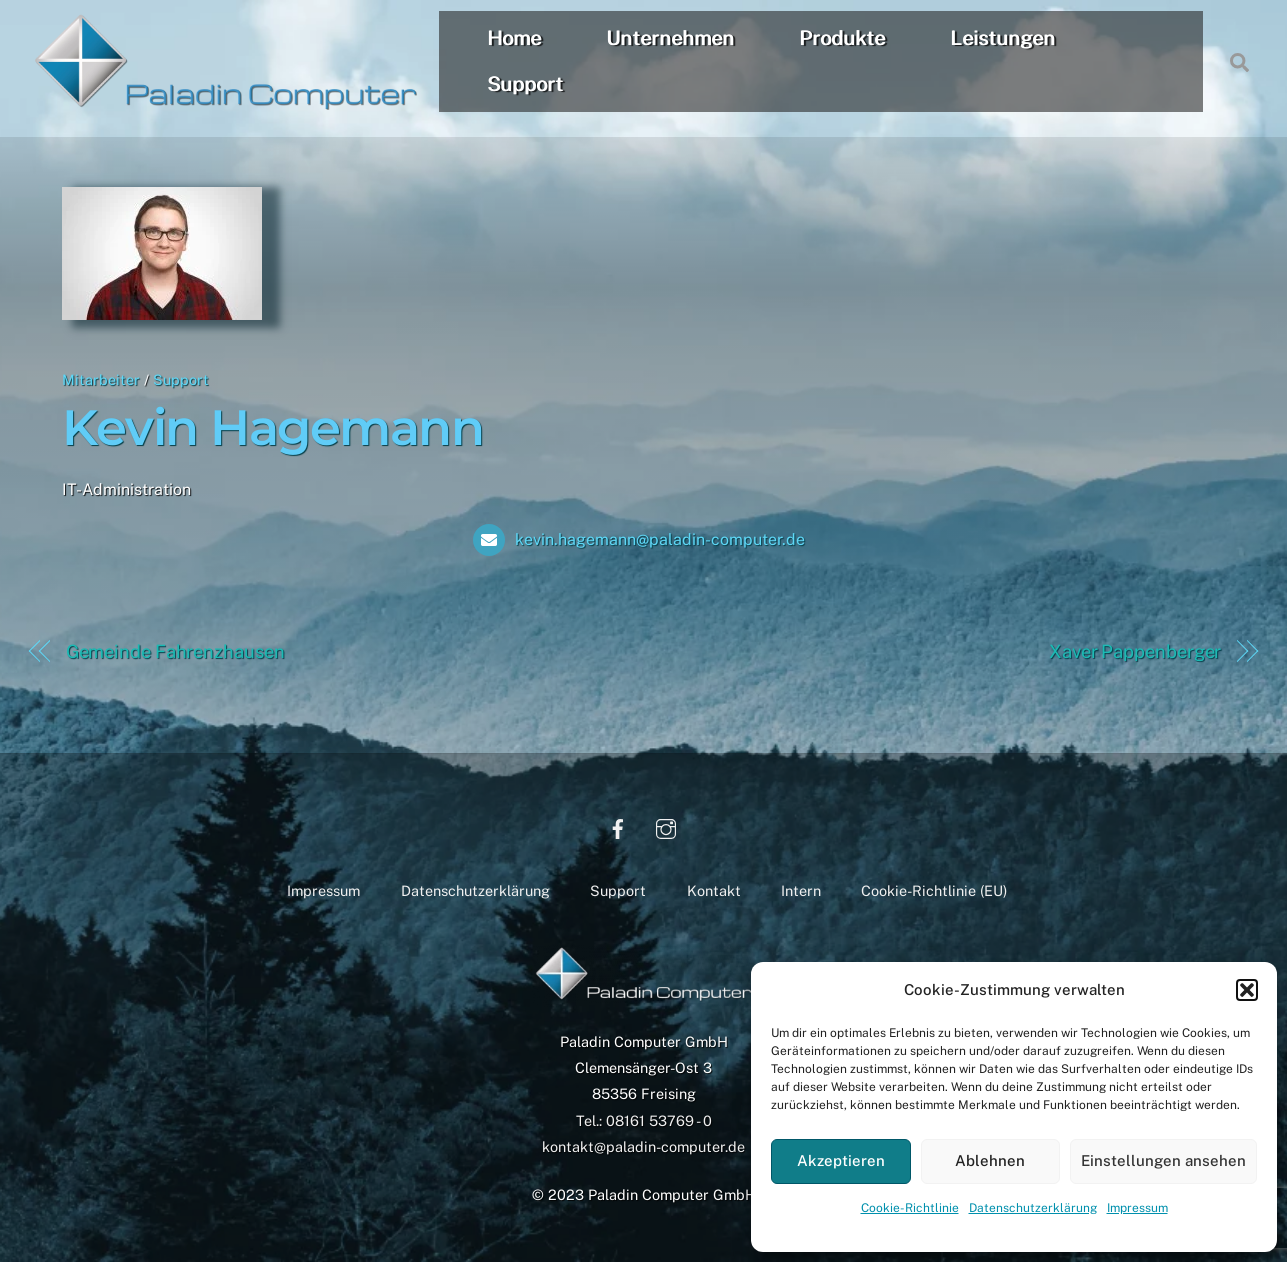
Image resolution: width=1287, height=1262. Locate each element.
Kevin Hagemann (272, 427)
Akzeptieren (841, 1160)
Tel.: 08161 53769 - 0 (644, 1120)
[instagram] (666, 826)
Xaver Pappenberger (1135, 651)
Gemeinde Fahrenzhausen (175, 651)
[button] (1247, 990)
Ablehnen (990, 1160)
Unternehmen (671, 38)
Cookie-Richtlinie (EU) (934, 890)
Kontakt (714, 890)
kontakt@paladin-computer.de (643, 1146)
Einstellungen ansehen (1163, 1160)
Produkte (843, 38)
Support (526, 84)
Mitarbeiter (101, 379)
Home (515, 38)
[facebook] (618, 826)
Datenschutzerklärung (1033, 1208)
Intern (801, 890)
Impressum (1137, 1208)
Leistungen (1003, 38)
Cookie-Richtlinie (910, 1208)
